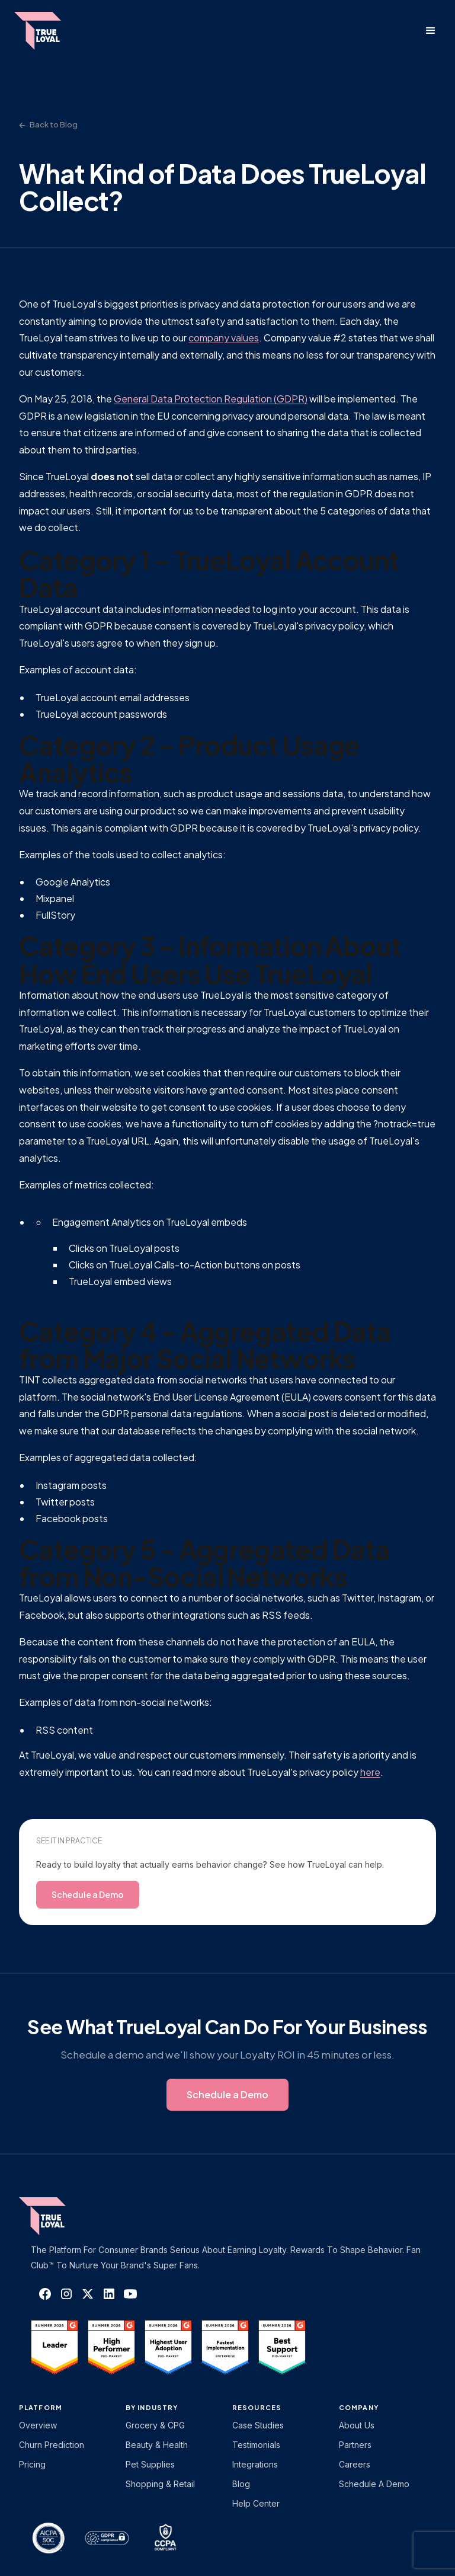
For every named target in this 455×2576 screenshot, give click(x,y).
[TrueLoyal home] (60, 2216)
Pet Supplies (150, 2464)
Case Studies (258, 2425)
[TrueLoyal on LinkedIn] (109, 2294)
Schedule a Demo (374, 2484)
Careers (354, 2464)
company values (223, 337)
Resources (256, 2407)
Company (359, 2407)
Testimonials (256, 2445)
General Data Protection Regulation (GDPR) (210, 398)
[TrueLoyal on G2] (54, 2347)
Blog (241, 2484)
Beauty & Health (157, 2445)
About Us (356, 2425)
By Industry (152, 2407)
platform (40, 2407)
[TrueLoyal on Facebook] (45, 2294)
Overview (38, 2425)
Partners (355, 2445)
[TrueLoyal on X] (88, 2294)
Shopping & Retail (160, 2484)
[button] (431, 31)
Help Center (256, 2503)
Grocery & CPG (155, 2425)
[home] (49, 31)
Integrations (255, 2464)
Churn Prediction (51, 2445)
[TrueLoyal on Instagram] (66, 2294)
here (370, 1772)
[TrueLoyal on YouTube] (130, 2294)
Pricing (32, 2464)
